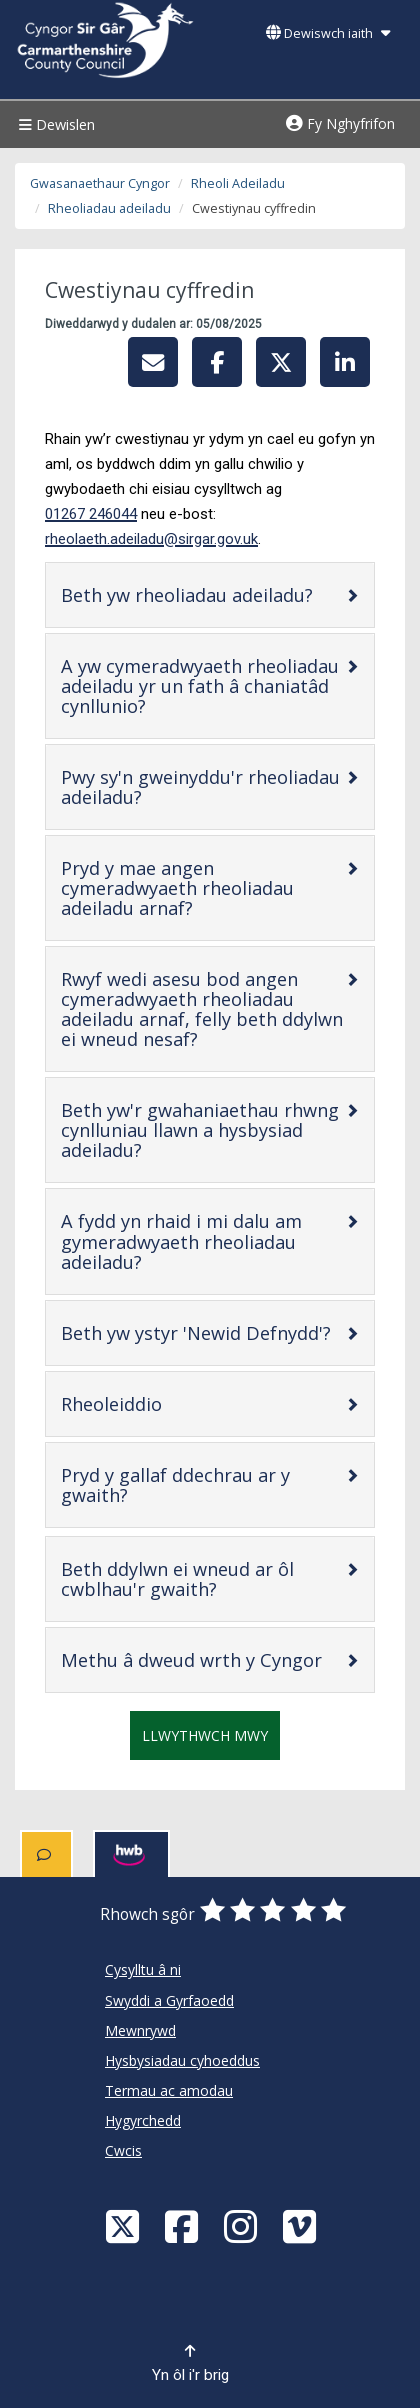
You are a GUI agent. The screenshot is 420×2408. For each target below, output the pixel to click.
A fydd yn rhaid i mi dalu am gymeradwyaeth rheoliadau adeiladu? (181, 1241)
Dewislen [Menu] (54, 124)
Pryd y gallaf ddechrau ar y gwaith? (175, 1485)
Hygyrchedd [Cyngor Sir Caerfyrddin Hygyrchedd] (143, 2120)
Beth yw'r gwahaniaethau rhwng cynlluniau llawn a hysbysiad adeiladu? (200, 1130)
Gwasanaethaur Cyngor (100, 183)
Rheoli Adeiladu (238, 183)
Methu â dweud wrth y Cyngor (203, 1659)
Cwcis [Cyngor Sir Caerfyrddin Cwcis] (123, 2150)
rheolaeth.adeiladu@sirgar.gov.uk (151, 539)
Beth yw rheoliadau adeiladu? (203, 594)
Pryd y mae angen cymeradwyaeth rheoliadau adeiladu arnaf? (190, 888)
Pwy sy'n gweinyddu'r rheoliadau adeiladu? (200, 787)
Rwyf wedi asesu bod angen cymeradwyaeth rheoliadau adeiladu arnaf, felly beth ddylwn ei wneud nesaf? (202, 1009)
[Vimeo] (302, 2225)
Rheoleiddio (175, 1403)
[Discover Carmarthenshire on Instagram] (243, 2225)
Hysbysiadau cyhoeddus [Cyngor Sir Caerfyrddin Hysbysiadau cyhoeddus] (182, 2060)
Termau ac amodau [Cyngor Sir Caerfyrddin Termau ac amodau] (169, 2090)
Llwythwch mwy (205, 1735)
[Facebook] (184, 2225)
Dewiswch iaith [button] (328, 33)
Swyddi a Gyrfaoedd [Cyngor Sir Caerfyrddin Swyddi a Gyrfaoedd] (169, 2000)
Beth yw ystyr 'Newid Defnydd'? (203, 1332)
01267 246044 (91, 514)
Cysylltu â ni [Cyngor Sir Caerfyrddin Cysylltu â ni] (143, 1969)
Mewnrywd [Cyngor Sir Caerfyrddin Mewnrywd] (140, 2030)
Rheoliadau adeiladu (109, 208)
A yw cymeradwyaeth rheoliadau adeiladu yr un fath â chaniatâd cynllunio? (200, 686)
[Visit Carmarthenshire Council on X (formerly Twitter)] (125, 2225)
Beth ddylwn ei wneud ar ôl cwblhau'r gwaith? (202, 1579)
